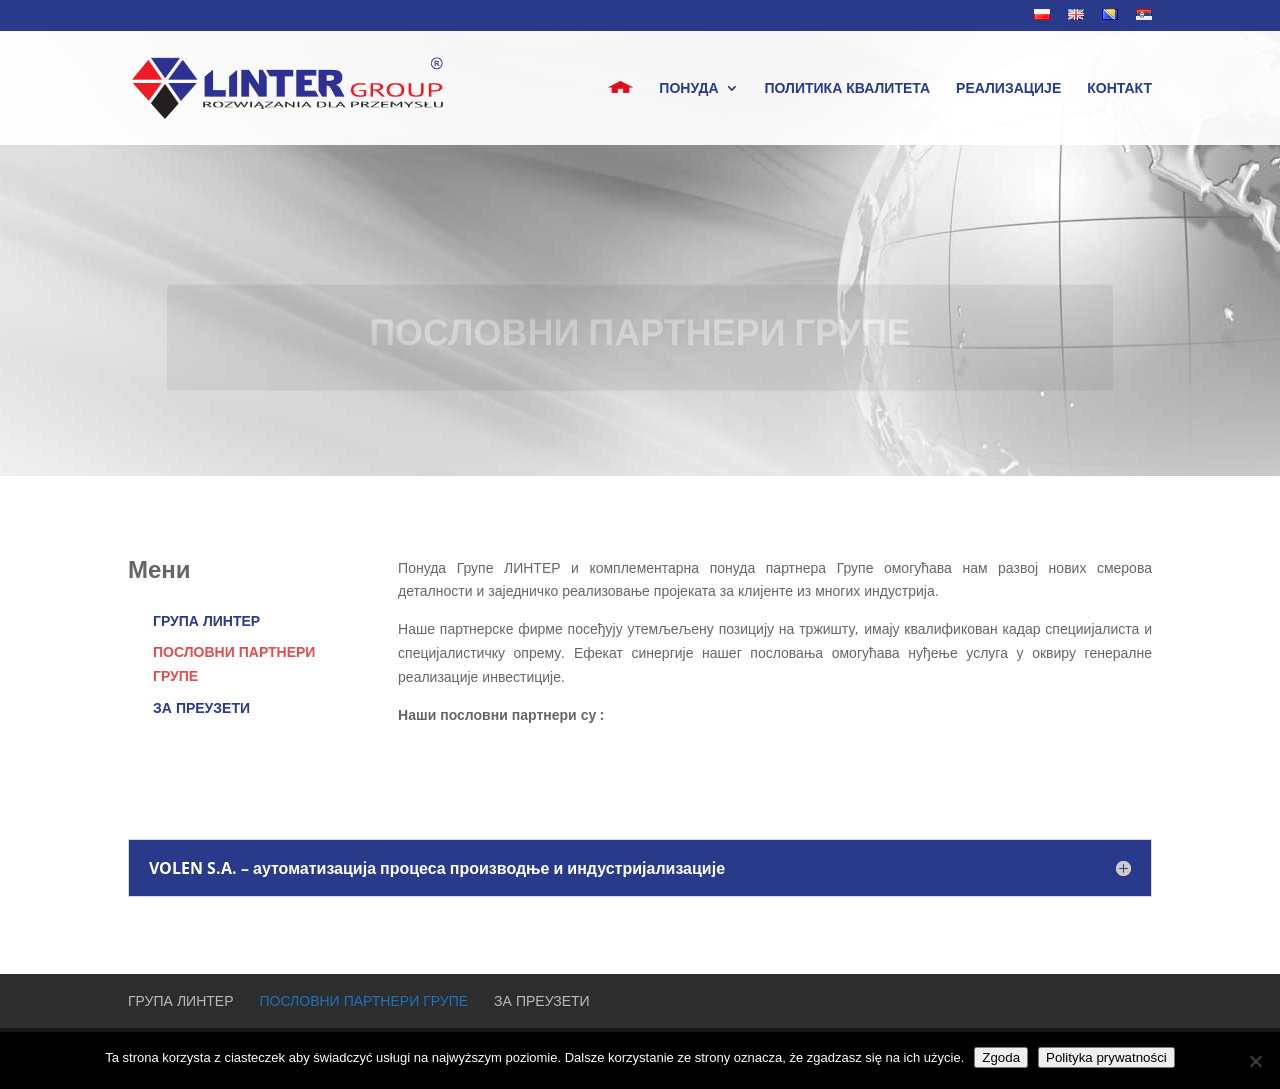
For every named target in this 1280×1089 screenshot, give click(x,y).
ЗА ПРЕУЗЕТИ (201, 707)
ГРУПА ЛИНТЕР (206, 620)
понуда (688, 89)
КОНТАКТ (1119, 89)
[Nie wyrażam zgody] (1255, 1061)
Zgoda (1001, 1057)
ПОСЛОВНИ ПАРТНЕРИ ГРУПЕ (364, 1000)
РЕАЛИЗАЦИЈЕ (1008, 89)
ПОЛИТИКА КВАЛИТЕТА (848, 89)
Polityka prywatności (1106, 1057)
